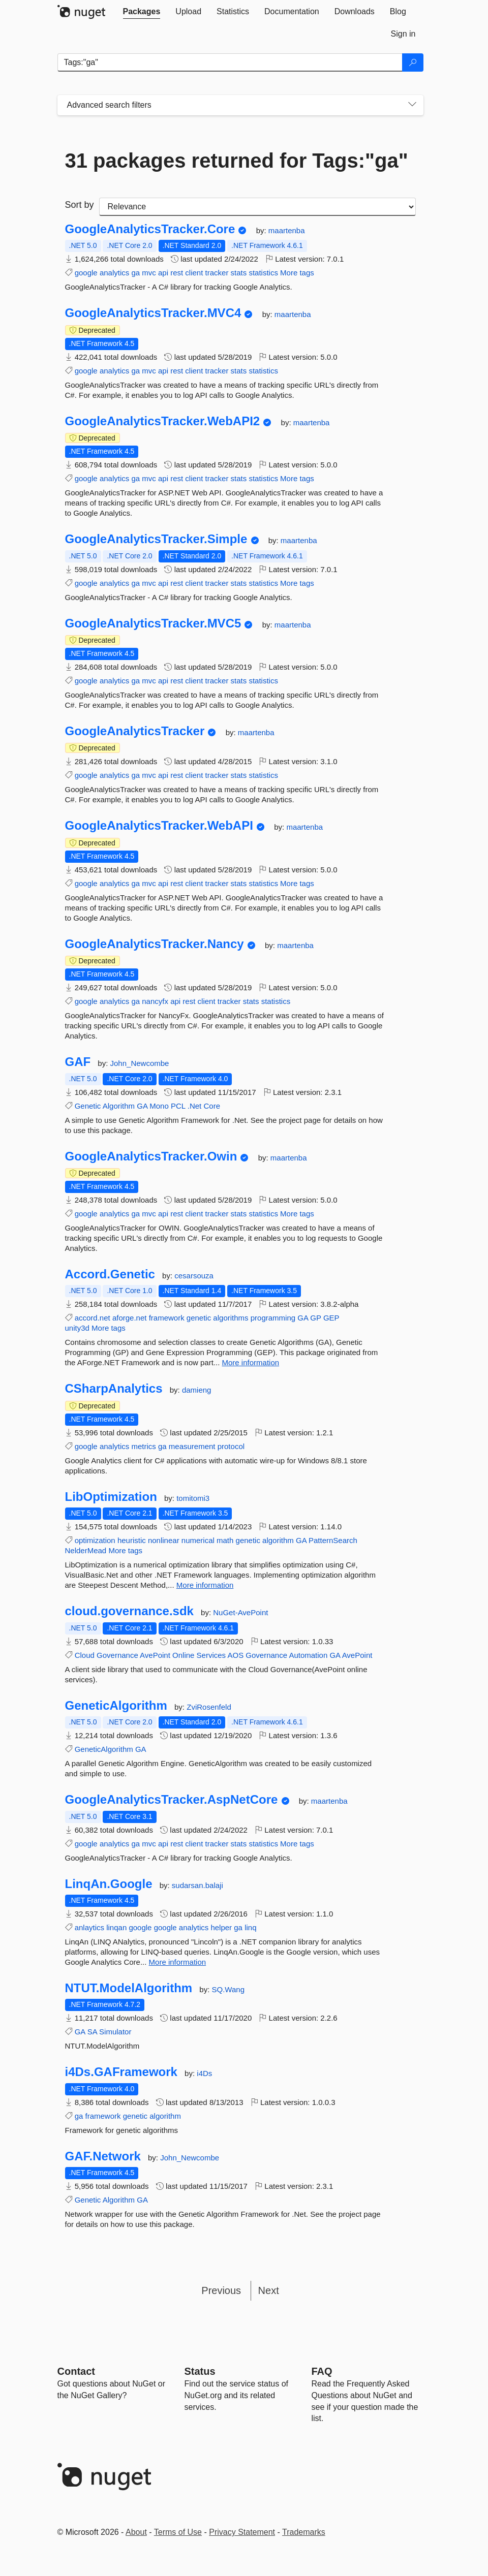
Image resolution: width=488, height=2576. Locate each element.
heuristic (131, 1540)
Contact (76, 2371)
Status (200, 2371)
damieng (196, 1390)
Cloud (85, 1655)
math (225, 1540)
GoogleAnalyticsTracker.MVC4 (153, 313)
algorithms (230, 1317)
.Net (195, 1106)
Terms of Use (178, 2532)
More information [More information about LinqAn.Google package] (177, 1962)
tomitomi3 (192, 1498)
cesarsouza (194, 1275)
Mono (159, 1106)
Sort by (79, 205)
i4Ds (204, 2073)
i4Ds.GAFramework (121, 2072)
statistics (263, 272)
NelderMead (86, 1550)
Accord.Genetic (110, 1274)
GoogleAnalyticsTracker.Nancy (154, 944)
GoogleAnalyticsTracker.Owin (151, 1156)
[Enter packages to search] (230, 62)
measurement (192, 1446)
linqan (116, 1927)
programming (273, 1317)
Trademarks (303, 2532)
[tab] (141, 12)
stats (239, 272)
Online (183, 1655)
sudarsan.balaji (197, 1885)
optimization (95, 1540)
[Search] (412, 62)
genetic (199, 1317)
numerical (198, 1540)
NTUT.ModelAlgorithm (129, 1988)
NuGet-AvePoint (240, 1612)
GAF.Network (103, 2156)
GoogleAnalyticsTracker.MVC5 (153, 623)
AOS (235, 1655)
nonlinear (163, 1540)
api (163, 272)
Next (268, 2290)
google (86, 272)
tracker (217, 272)
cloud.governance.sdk (129, 1611)
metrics (143, 1446)
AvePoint (155, 1655)
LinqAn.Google (108, 1884)
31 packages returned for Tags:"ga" (236, 160)
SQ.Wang (228, 1989)
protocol (231, 1446)
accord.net (92, 1317)
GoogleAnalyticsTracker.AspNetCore (171, 1799)
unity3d (77, 1328)
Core (211, 1106)
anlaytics (89, 1927)
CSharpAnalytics (114, 1388)
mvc (149, 272)
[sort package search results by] (257, 207)
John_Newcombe (139, 1063)
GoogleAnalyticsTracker (135, 731)
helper (221, 1927)
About (136, 2532)
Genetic (88, 1106)
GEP (331, 1317)
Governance (117, 1655)
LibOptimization (111, 1496)
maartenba (286, 230)
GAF (78, 1061)
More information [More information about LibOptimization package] (205, 1585)
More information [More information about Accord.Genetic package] (251, 1362)
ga (135, 272)
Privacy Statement (242, 2532)
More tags (297, 272)
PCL (178, 1106)
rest (176, 272)
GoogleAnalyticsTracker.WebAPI (159, 825)
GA (142, 1106)
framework (167, 1317)
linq (250, 1927)
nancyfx (155, 1001)
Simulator (115, 2031)
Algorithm (119, 1106)
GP (315, 1317)
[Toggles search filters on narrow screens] (412, 105)
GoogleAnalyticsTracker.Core (150, 229)
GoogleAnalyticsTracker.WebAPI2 (162, 421)
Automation (308, 1655)
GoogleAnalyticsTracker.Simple (156, 539)
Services (211, 1655)
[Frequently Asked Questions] (322, 2371)
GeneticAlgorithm (116, 1705)
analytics (114, 272)
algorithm (278, 1540)
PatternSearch (333, 1540)
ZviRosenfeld (209, 1707)
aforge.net (129, 1317)
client (194, 272)
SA (92, 2031)
